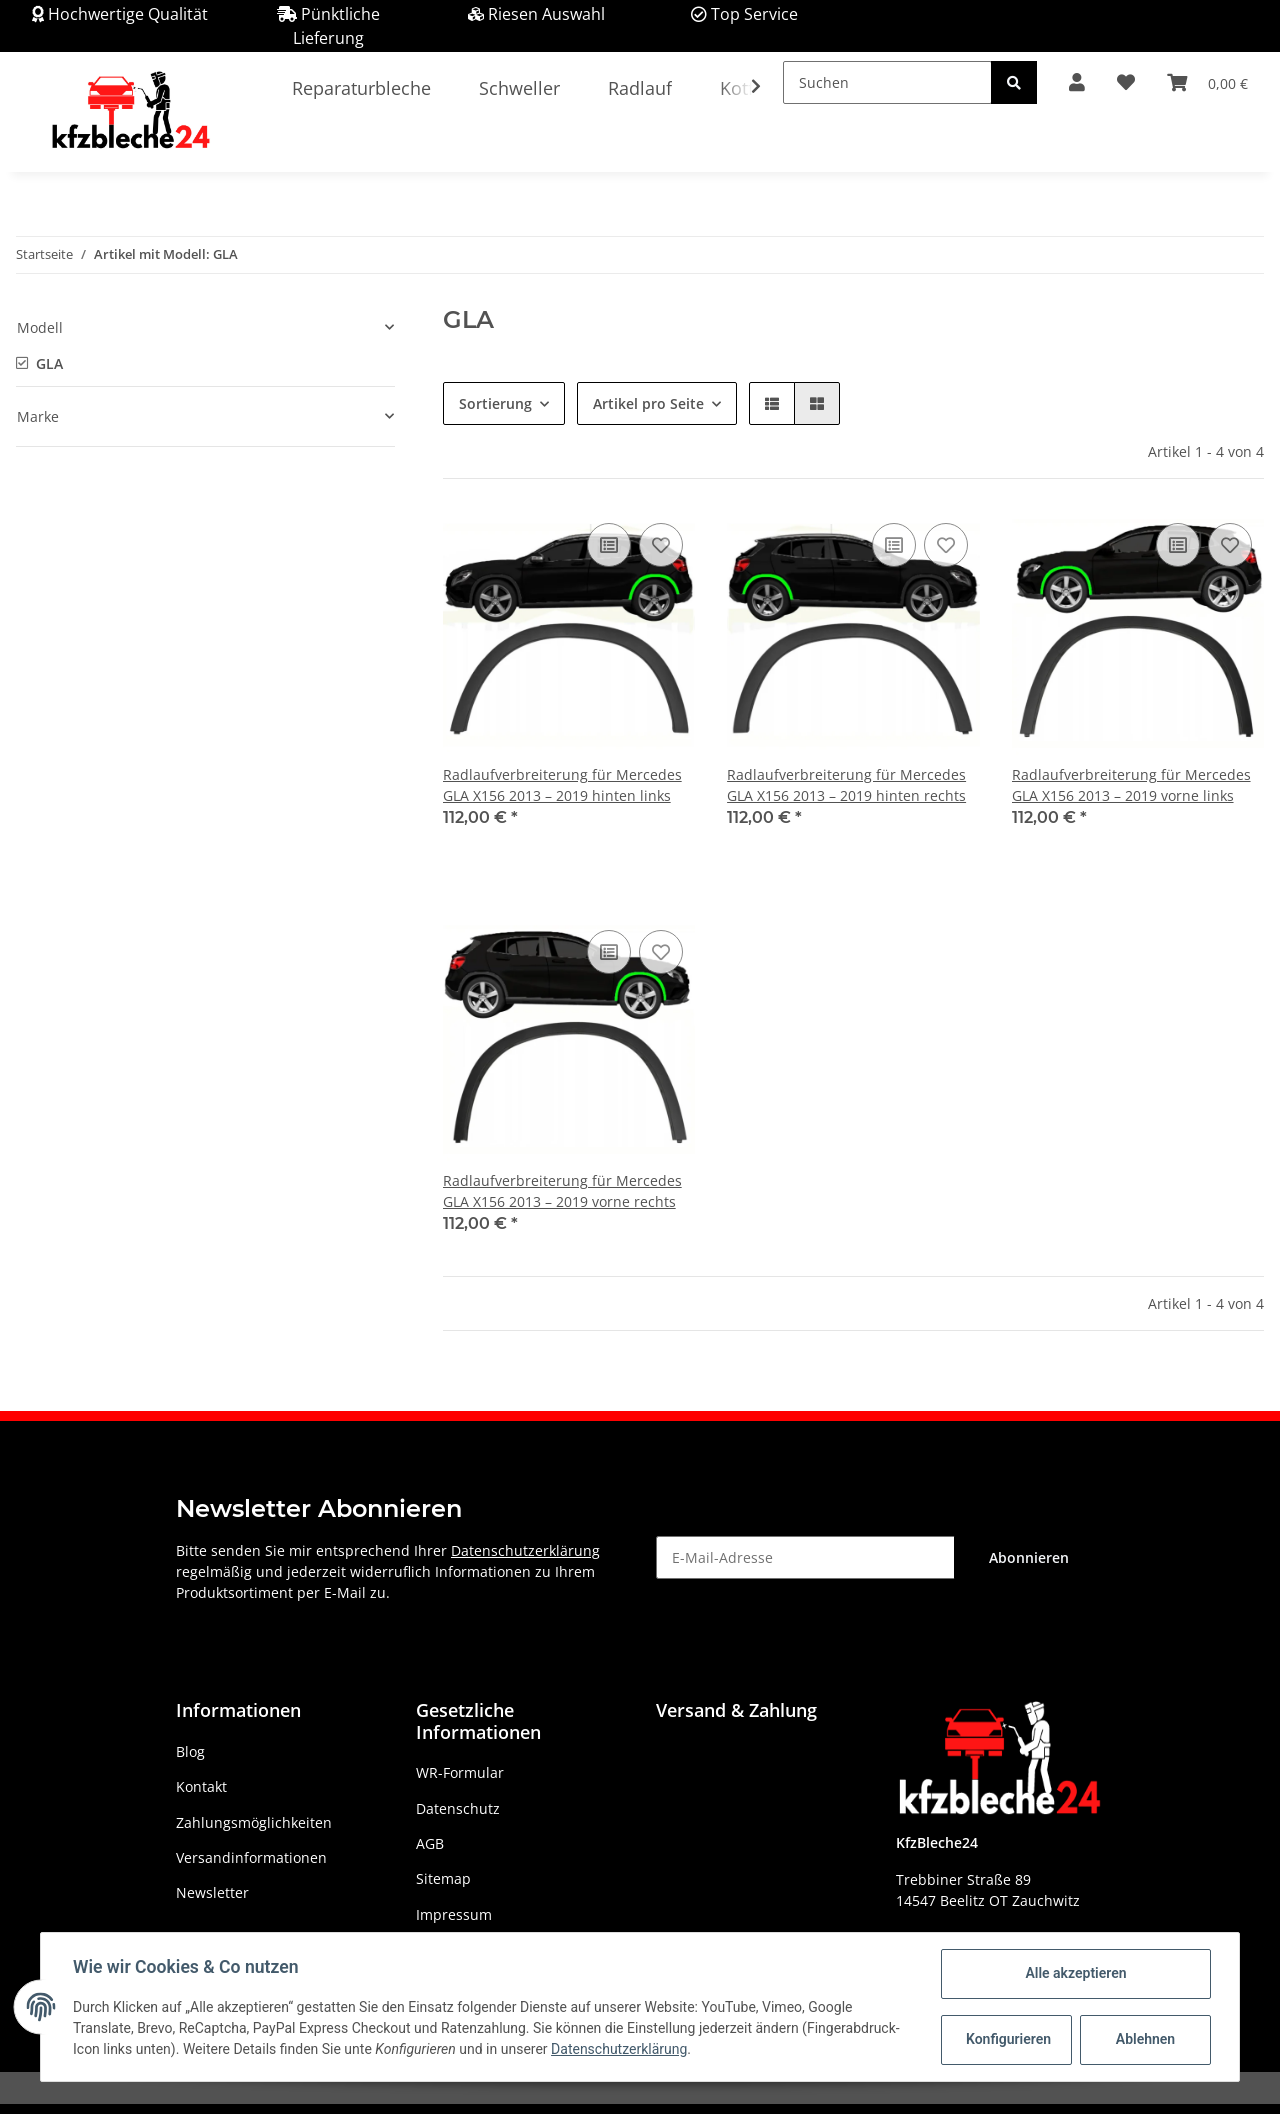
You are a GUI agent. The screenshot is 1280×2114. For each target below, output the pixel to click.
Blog (190, 1751)
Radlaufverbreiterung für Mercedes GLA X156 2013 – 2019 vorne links (1131, 785)
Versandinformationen (251, 1857)
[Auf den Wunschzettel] (661, 545)
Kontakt (201, 1786)
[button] (1077, 82)
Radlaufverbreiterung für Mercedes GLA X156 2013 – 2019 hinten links (562, 785)
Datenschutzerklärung (525, 1550)
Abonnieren (1029, 1557)
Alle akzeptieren (1075, 1973)
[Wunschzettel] (1126, 82)
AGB (430, 1843)
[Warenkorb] (1207, 82)
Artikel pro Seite (648, 403)
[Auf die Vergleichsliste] (609, 545)
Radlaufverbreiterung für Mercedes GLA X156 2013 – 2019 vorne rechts (562, 1191)
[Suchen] (887, 82)
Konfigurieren (1008, 2039)
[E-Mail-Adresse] (805, 1557)
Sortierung (495, 403)
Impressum (454, 1914)
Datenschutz (458, 1808)
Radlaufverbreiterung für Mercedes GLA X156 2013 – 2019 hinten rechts (846, 785)
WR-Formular (460, 1772)
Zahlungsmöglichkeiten (254, 1822)
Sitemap (443, 1878)
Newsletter (212, 1892)
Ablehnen (1145, 2039)
